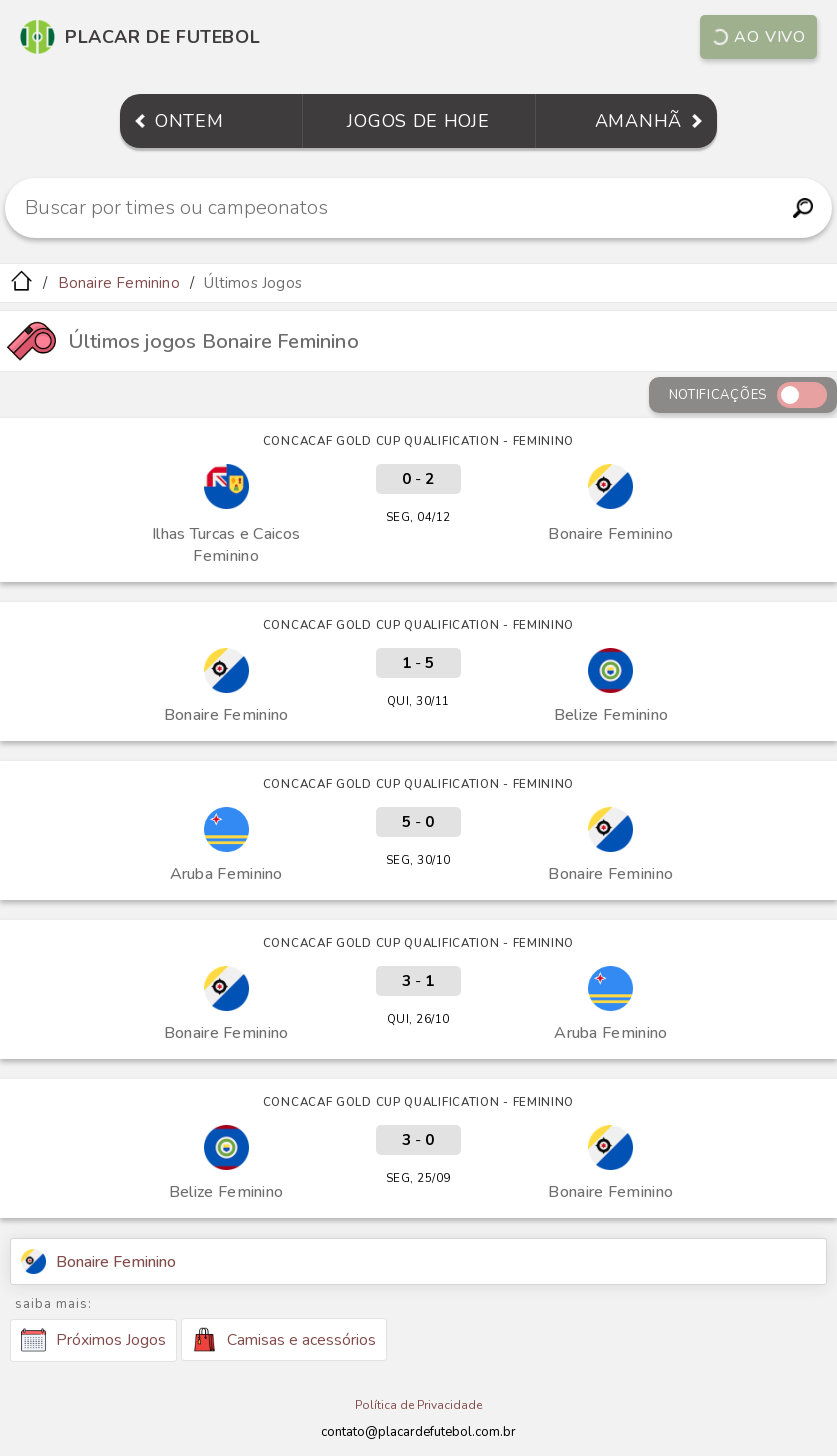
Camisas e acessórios (284, 1339)
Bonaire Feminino (119, 283)
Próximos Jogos (93, 1340)
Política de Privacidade (418, 1405)
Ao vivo (758, 37)
